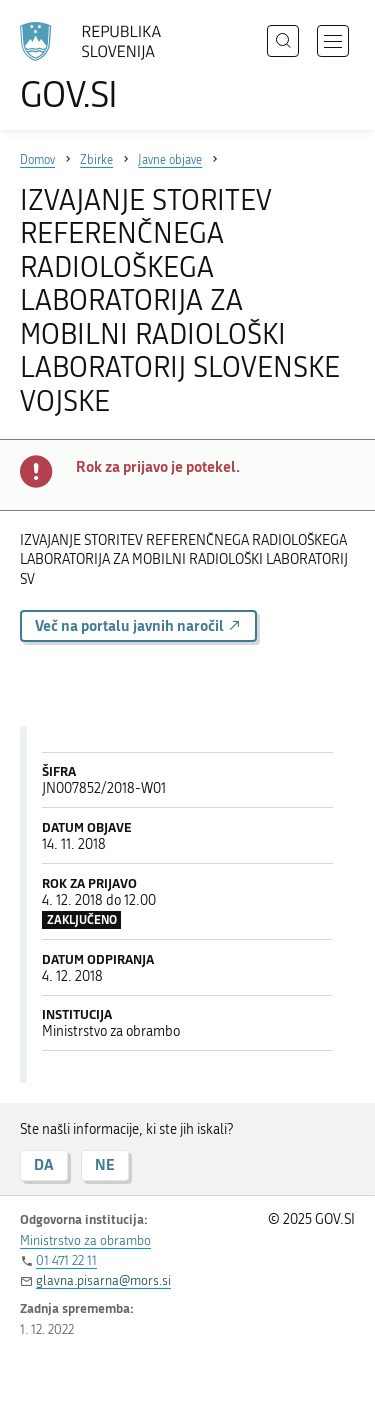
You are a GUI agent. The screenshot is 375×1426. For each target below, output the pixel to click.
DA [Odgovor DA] (44, 1164)
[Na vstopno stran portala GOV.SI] (100, 67)
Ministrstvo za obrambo (85, 1240)
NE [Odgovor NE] (105, 1164)
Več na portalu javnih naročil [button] (138, 625)
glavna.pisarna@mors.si (103, 1280)
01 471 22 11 (66, 1260)
